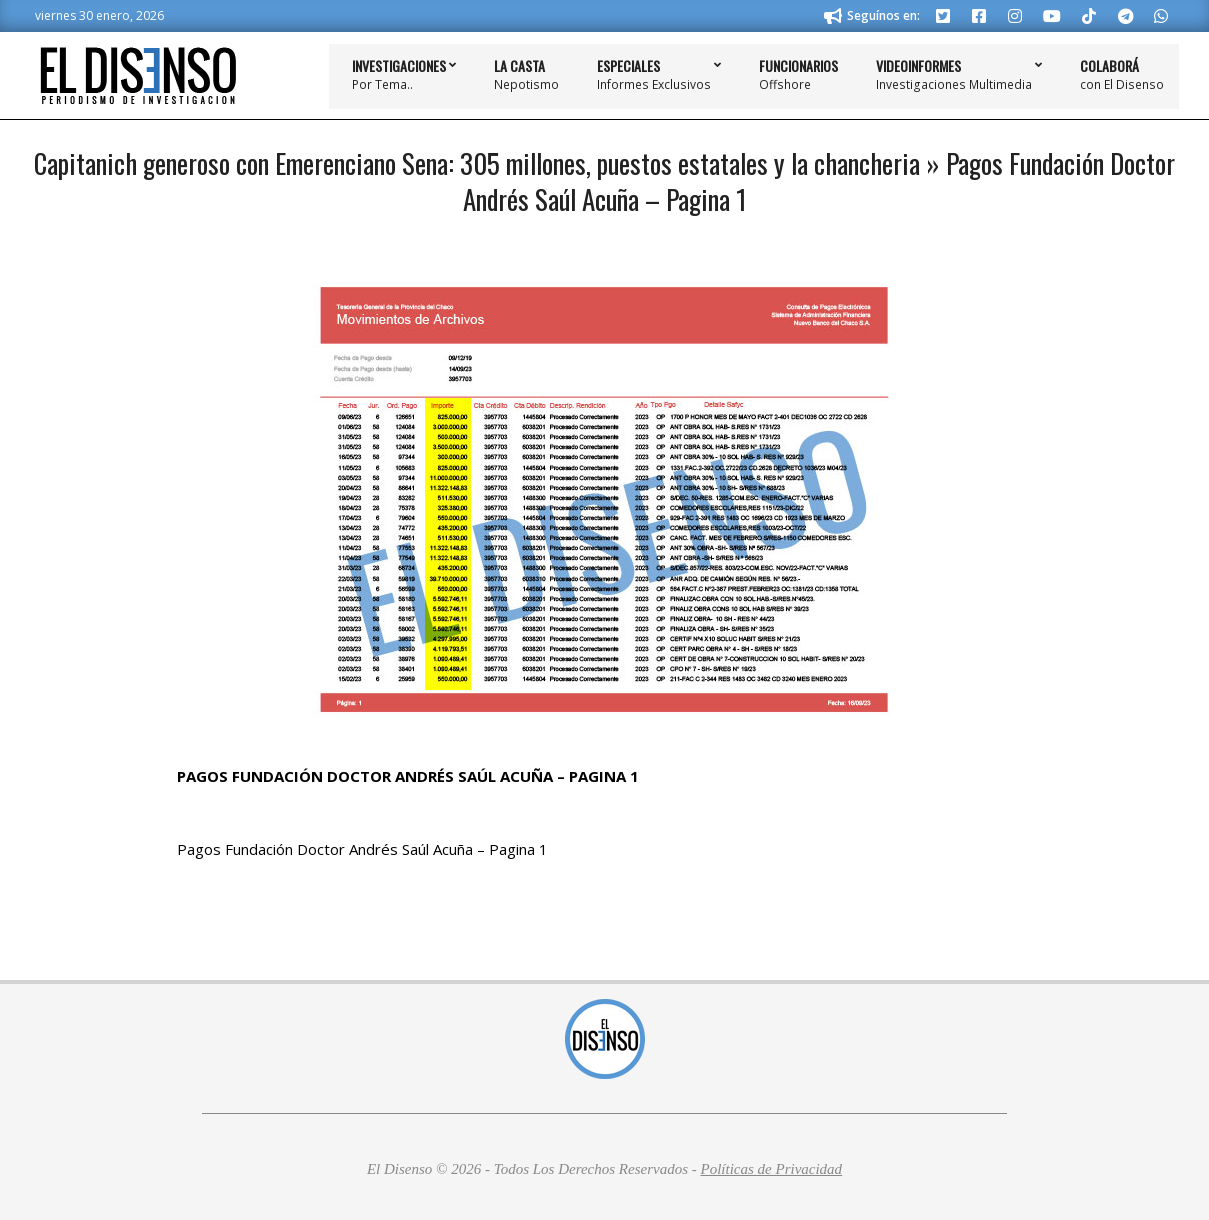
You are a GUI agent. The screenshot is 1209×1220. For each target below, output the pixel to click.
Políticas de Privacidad (771, 1169)
